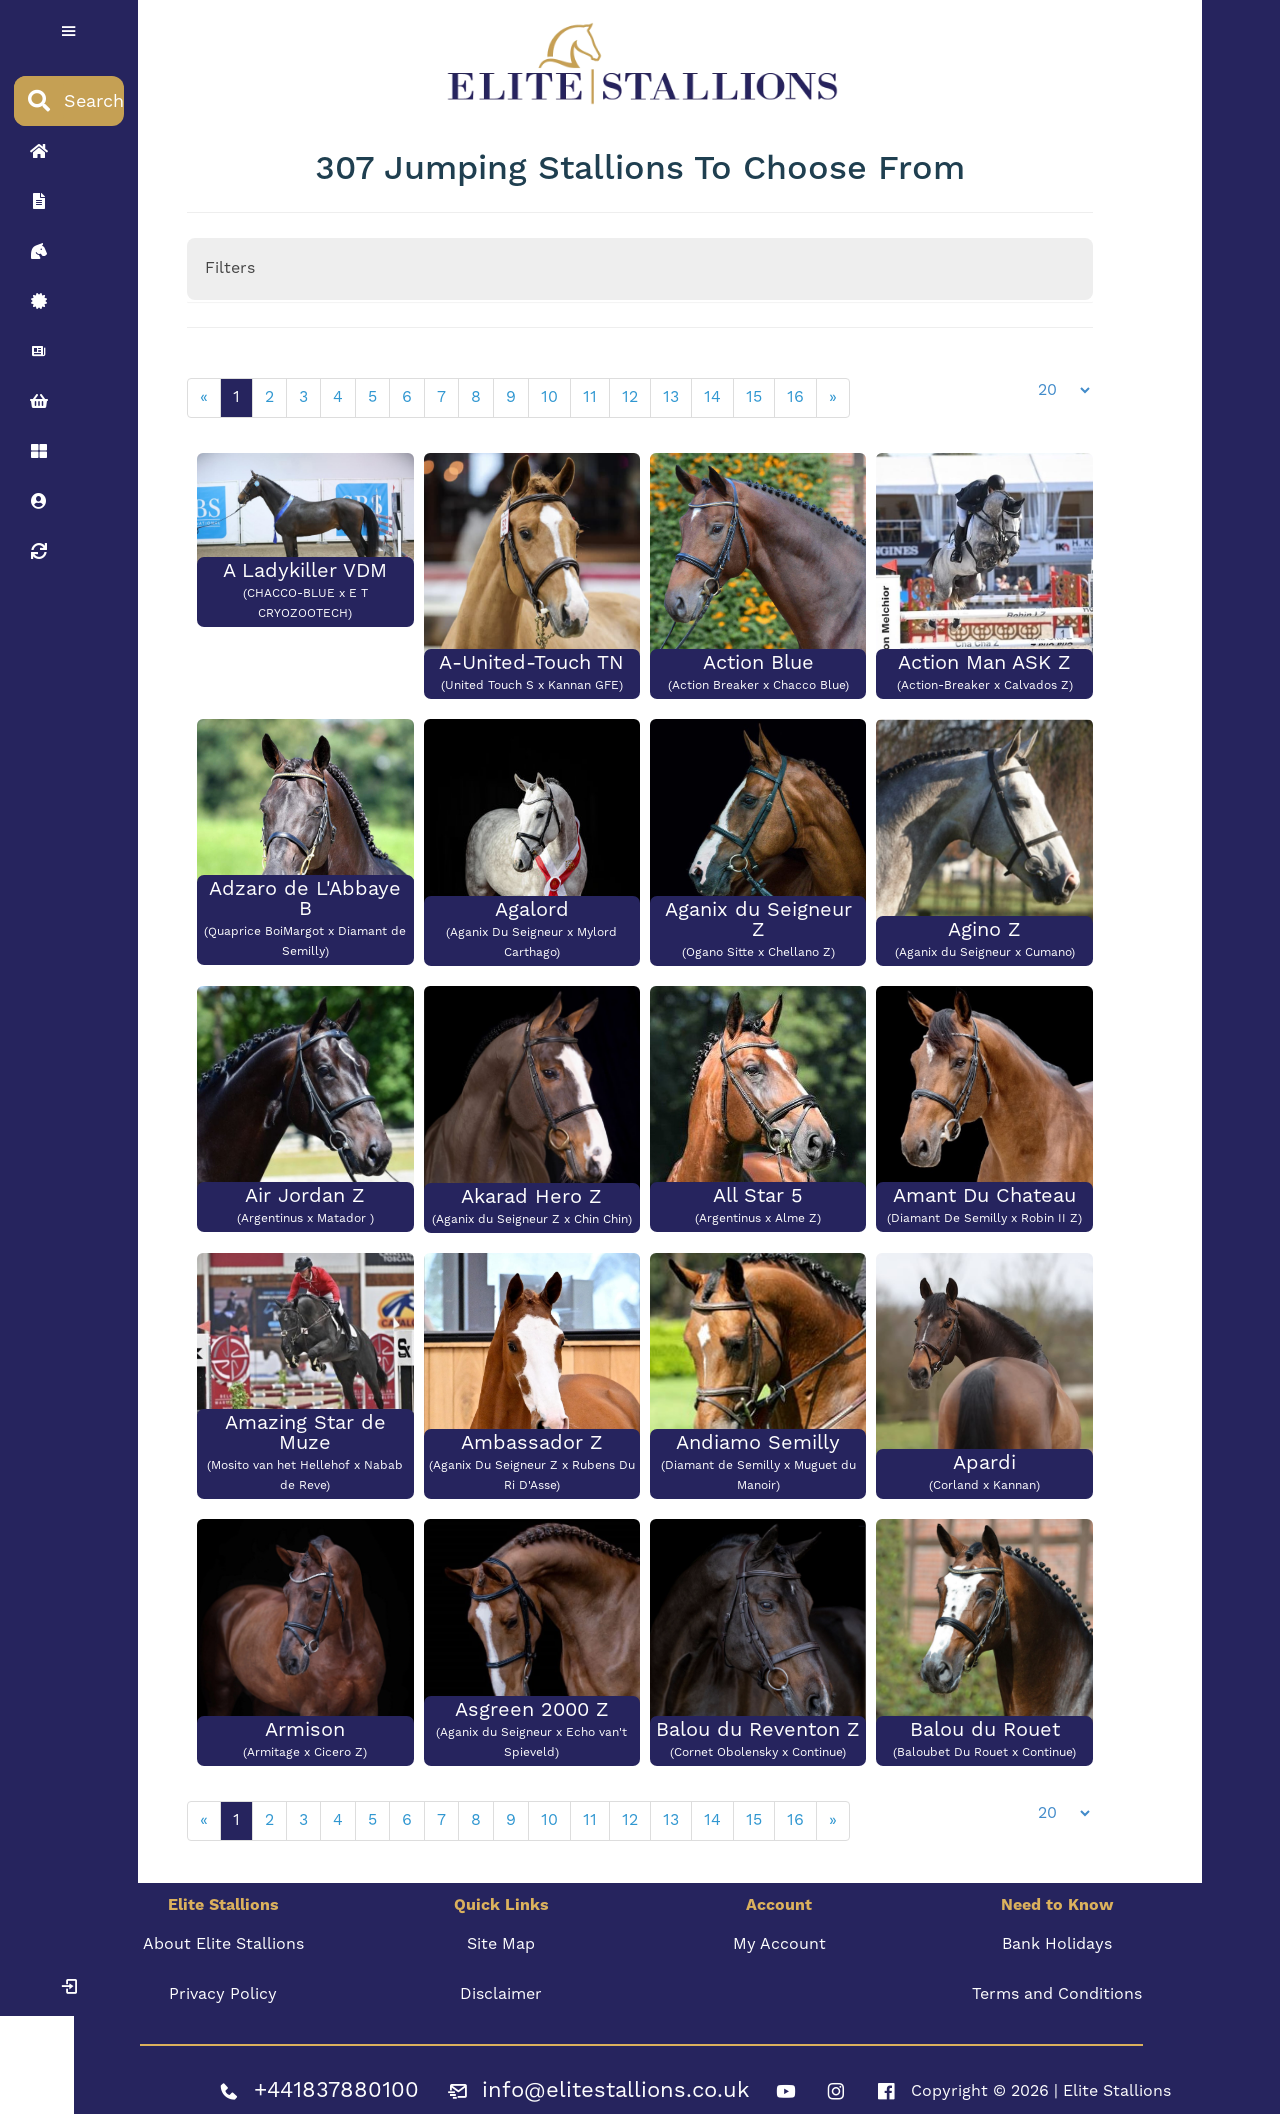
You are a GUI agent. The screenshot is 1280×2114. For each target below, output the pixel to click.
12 (633, 393)
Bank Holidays (1054, 1932)
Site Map (502, 1932)
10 (552, 393)
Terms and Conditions (1054, 1982)
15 (757, 393)
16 (798, 393)
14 (715, 393)
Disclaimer (502, 1982)
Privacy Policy (226, 1982)
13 (674, 393)
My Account (778, 1932)
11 (593, 393)
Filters (233, 264)
